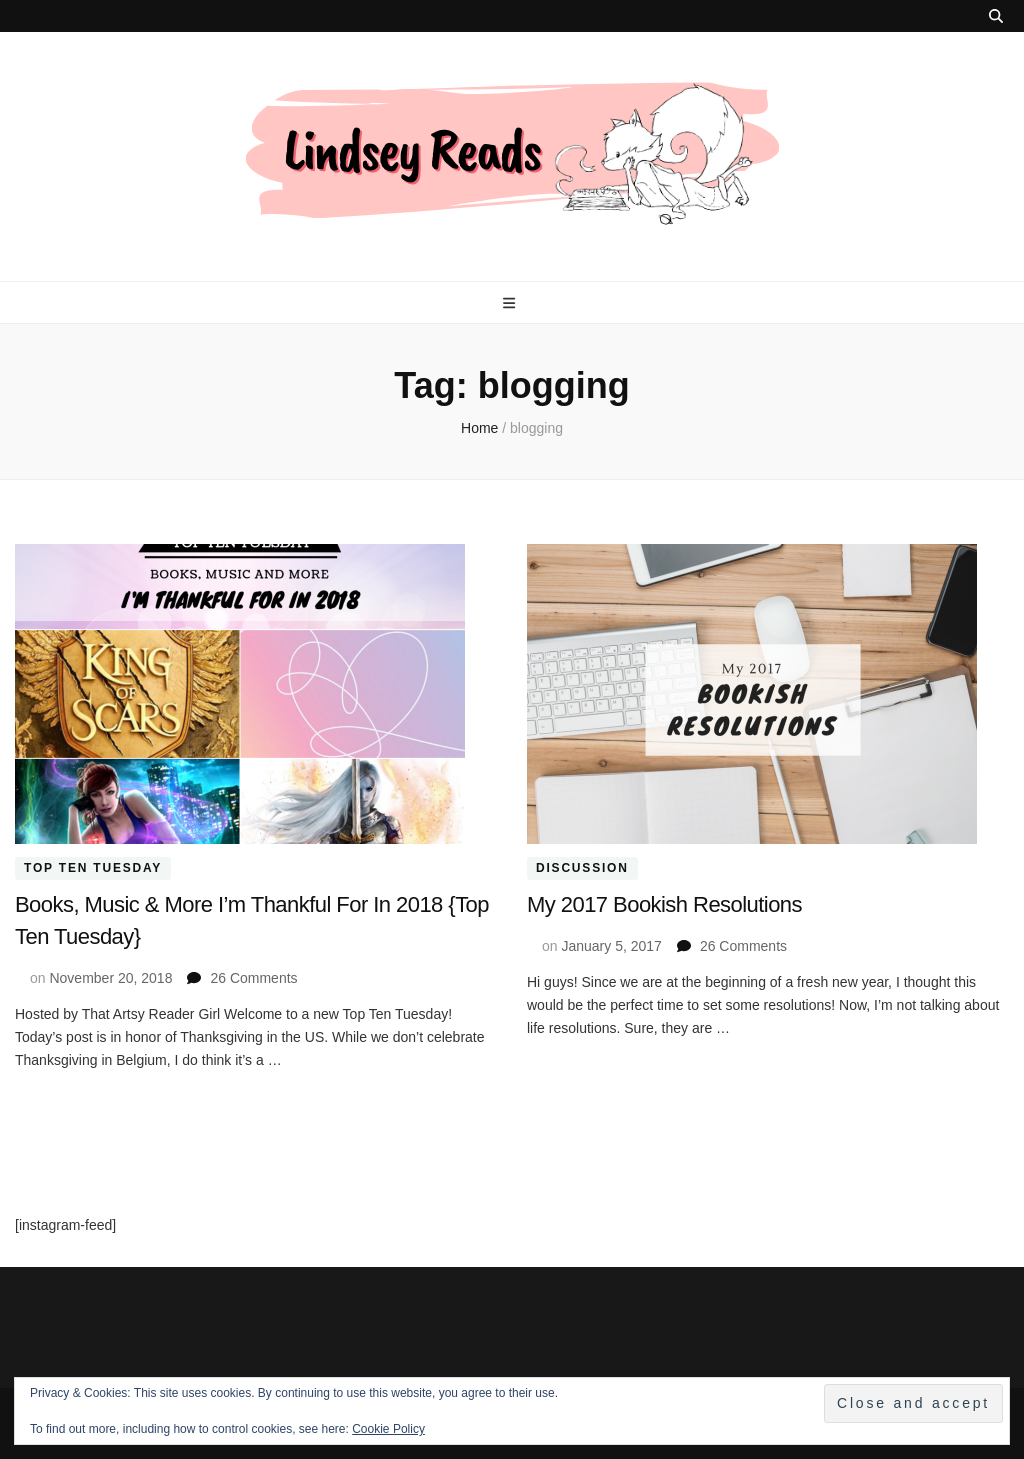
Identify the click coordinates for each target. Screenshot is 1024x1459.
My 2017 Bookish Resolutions (664, 904)
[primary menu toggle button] (511, 303)
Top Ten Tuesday (93, 869)
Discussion (582, 869)
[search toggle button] (996, 16)
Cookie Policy (388, 1429)
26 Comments (253, 978)
